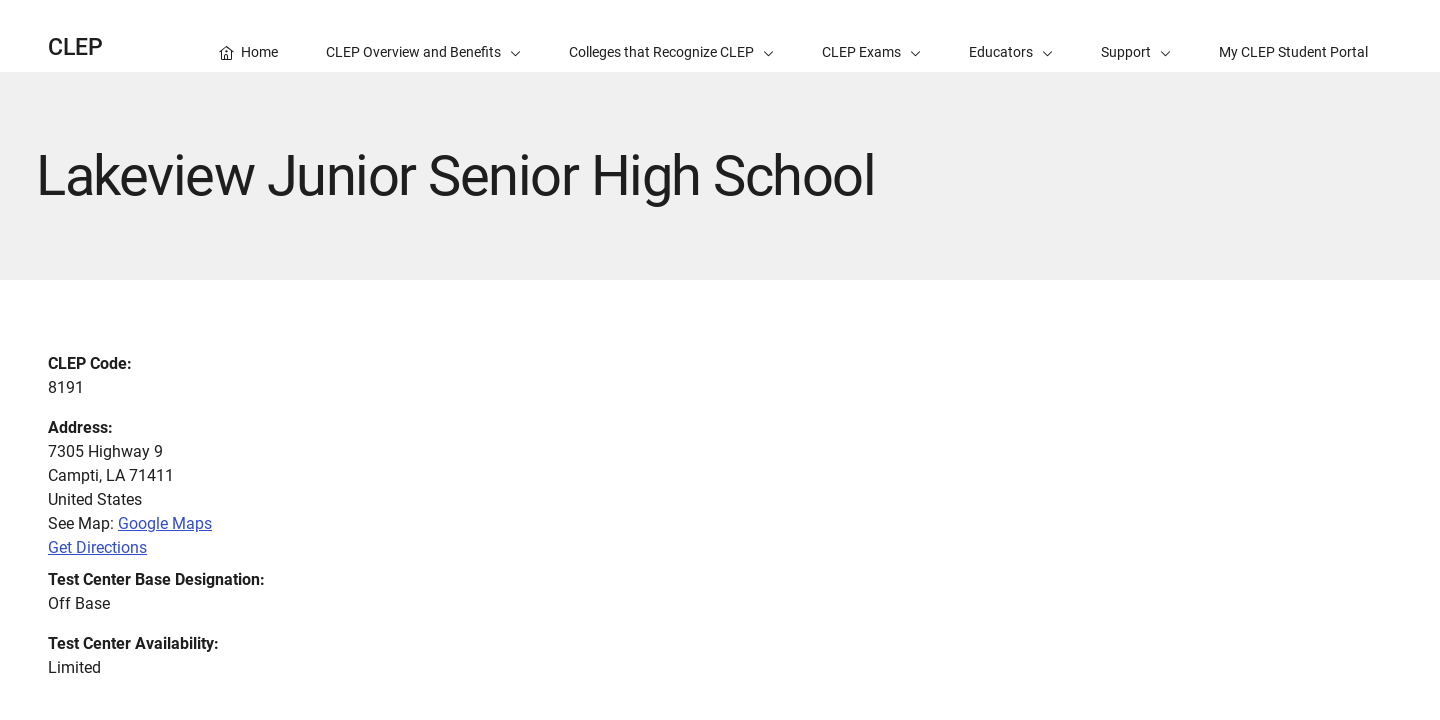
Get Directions (97, 547)
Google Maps (165, 523)
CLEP (75, 47)
